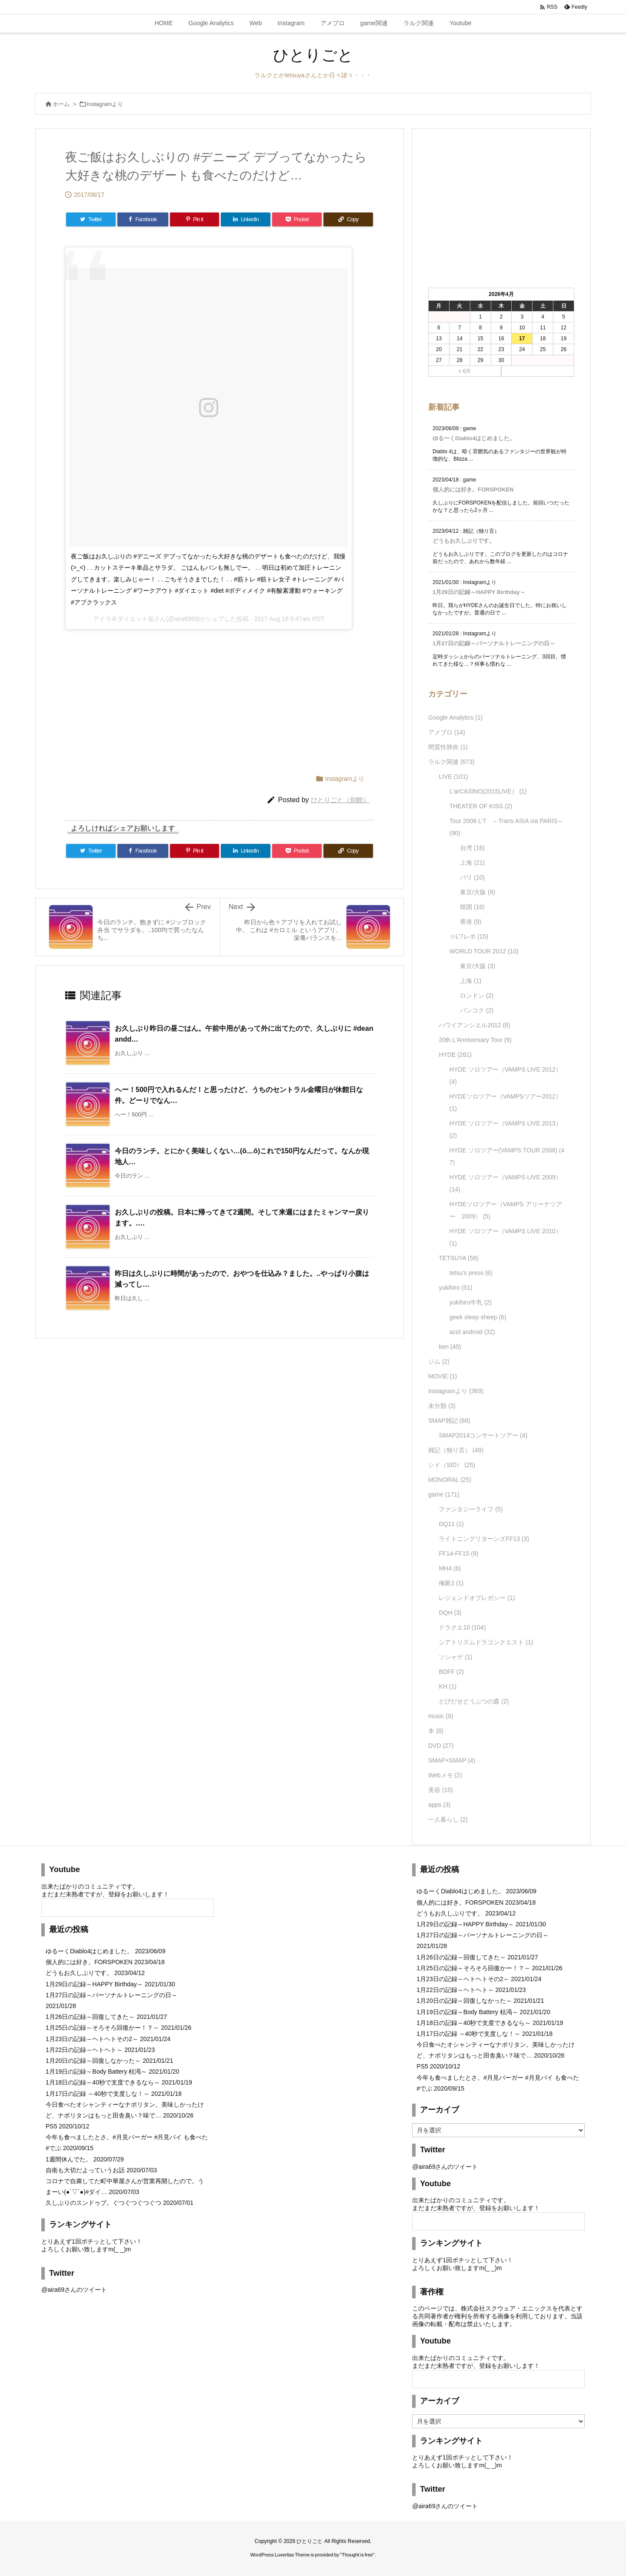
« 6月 (465, 371)
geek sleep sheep (478, 1317)
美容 (440, 1789)
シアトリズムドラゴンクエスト (486, 1642)
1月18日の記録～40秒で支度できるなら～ (103, 2082)
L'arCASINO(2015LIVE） (488, 791)
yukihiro (455, 1287)
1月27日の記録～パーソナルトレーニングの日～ (494, 643)
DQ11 (451, 1523)
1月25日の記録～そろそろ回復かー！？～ (102, 2027)
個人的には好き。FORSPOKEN (473, 489)
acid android (472, 1331)
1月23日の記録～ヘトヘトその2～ (92, 2038)
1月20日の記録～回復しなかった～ (93, 2060)
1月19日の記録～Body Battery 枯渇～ (96, 2071)
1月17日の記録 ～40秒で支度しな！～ (98, 2093)
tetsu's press (471, 1272)
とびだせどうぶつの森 (474, 1701)
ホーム (61, 104)
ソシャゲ (455, 1656)
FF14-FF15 (458, 1553)
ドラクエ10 (462, 1627)
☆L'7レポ (469, 936)
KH (447, 1686)
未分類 (442, 1405)
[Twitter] (91, 219)
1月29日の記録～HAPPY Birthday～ (479, 592)
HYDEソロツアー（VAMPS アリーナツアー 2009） (506, 1210)
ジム (439, 1361)
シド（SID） (451, 1464)
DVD (440, 1745)
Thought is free (357, 2554)
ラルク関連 (451, 761)
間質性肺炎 (448, 747)
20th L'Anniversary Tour (475, 1039)
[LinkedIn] (245, 219)
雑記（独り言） (455, 1450)
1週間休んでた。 (69, 2159)
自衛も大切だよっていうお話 (85, 2170)
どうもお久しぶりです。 (464, 541)
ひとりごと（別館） (340, 799)
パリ (472, 877)
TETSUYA (459, 1258)
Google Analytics (455, 717)
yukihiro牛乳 (471, 1302)
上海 (472, 862)
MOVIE (442, 1376)
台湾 (472, 847)
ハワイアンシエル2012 (474, 1025)
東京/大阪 (477, 892)
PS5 (51, 2126)
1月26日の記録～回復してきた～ (90, 2016)
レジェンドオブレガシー (477, 1597)
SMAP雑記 (449, 1420)
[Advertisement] (152, 692)
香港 (470, 921)
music (440, 1716)
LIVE (453, 776)
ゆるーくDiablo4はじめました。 (474, 438)
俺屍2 (451, 1583)
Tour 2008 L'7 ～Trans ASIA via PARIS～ (507, 827)
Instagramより (105, 104)
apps (439, 1804)
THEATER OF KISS (481, 806)
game (444, 1494)
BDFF (451, 1671)
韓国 (472, 906)
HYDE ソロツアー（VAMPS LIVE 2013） (506, 1129)
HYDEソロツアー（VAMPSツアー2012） (506, 1102)
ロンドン (476, 995)
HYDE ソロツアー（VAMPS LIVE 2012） (506, 1075)
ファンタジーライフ (471, 1509)
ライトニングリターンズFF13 (484, 1538)
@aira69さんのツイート (74, 2289)
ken (450, 1346)
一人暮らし (448, 1819)
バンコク (476, 1010)
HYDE (455, 1054)
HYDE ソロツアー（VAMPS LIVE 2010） (506, 1237)
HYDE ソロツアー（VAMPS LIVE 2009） (506, 1183)
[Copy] (348, 219)
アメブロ (446, 732)
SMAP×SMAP (451, 1760)
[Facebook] (142, 219)
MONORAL (449, 1479)
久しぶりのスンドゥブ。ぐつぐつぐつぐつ (103, 2202)
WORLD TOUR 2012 (484, 951)
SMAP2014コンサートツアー (483, 1435)
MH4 (450, 1568)
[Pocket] (297, 219)
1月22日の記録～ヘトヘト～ (84, 2049)
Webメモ (445, 1775)
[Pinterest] (195, 219)
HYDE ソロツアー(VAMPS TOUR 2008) (507, 1156)
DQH (450, 1612)
